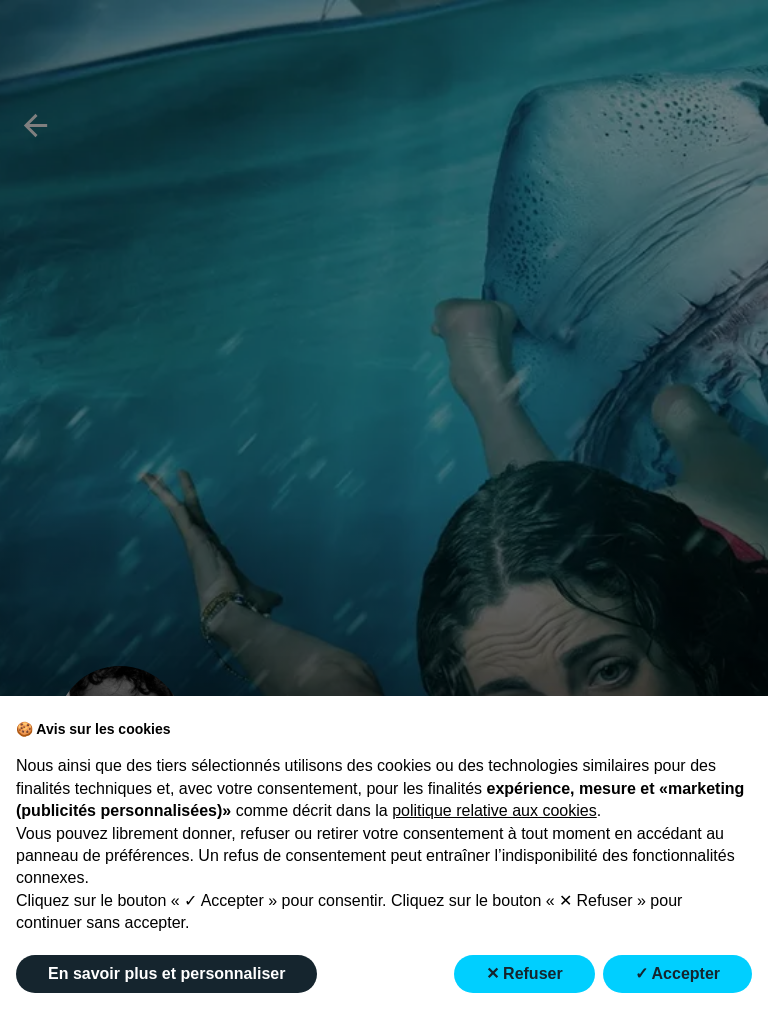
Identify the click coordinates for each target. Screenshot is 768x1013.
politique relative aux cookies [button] (494, 810)
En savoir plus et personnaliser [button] (166, 973)
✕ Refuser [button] (524, 973)
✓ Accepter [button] (677, 973)
